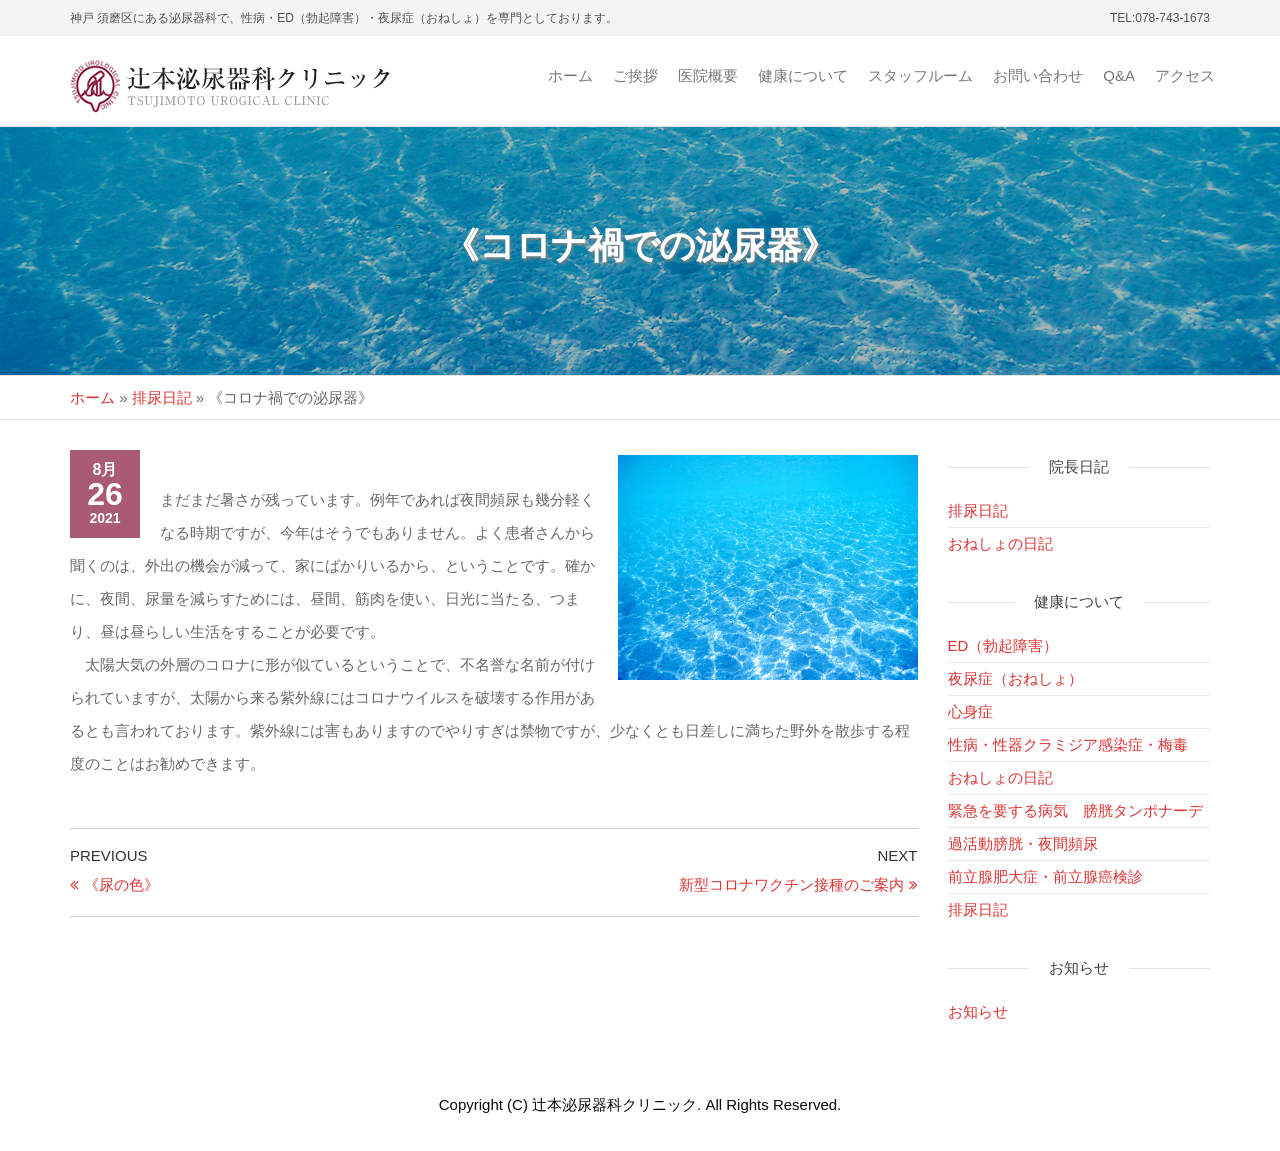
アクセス (1185, 75)
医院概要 (708, 75)
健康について (803, 75)
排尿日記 (162, 397)
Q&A (1119, 75)
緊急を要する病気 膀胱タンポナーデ (1075, 810)
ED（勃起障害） (1003, 645)
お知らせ (978, 1011)
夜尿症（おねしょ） (1015, 678)
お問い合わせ (1038, 75)
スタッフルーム (920, 75)
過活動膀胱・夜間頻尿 (1023, 843)
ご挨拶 (635, 75)
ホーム (570, 75)
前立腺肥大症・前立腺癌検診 (1045, 876)
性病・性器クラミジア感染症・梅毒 (1068, 744)
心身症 (970, 711)
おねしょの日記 (1000, 543)
